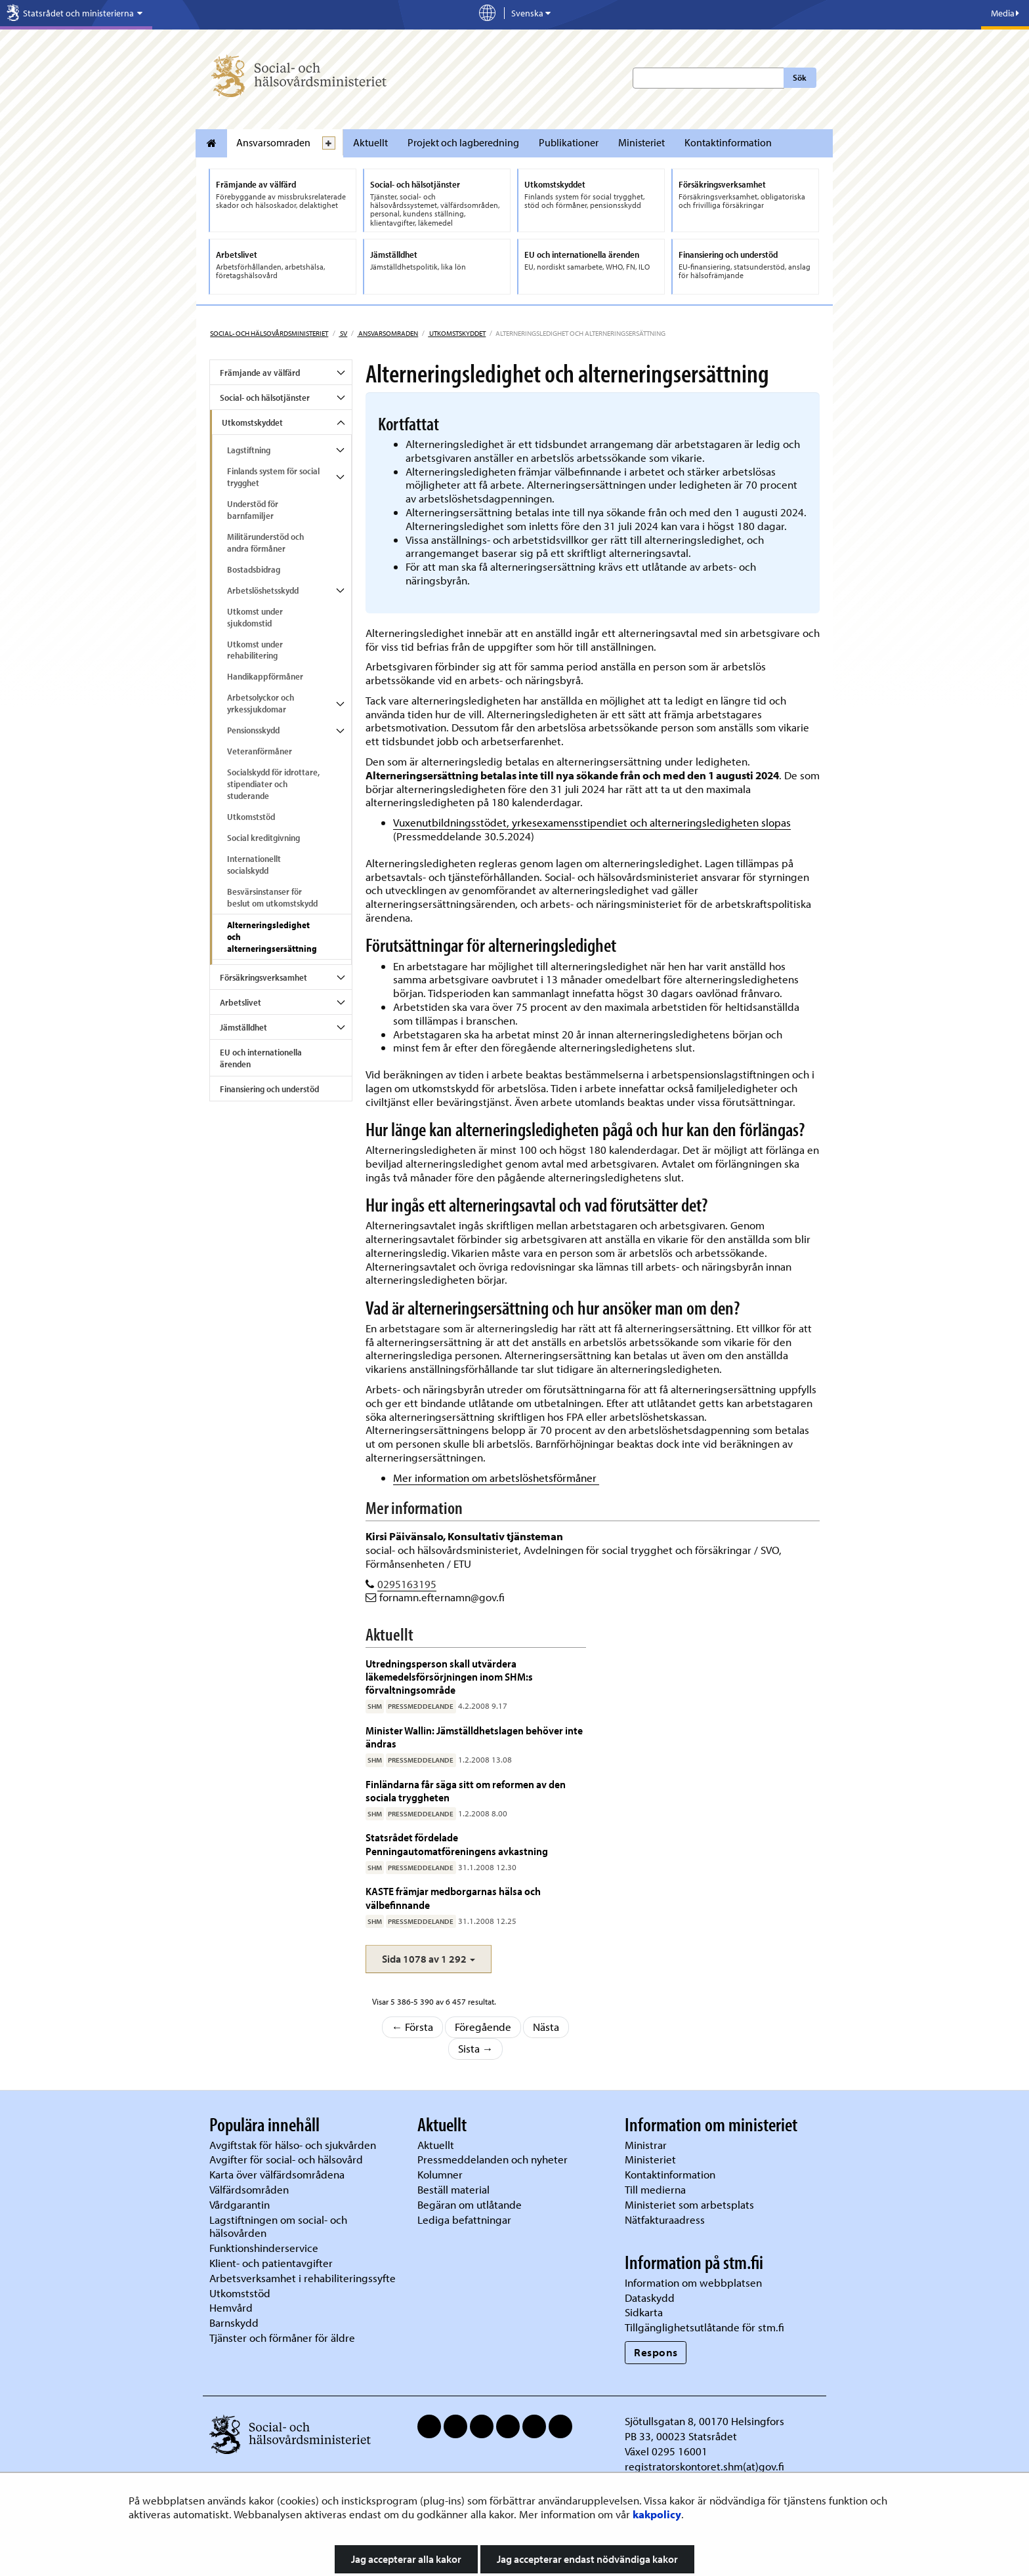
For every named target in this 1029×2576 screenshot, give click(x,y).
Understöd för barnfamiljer (252, 509)
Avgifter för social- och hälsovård (286, 2159)
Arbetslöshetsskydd (263, 590)
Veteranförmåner (259, 751)
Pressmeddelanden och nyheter (492, 2159)
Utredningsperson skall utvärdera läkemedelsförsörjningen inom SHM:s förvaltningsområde (449, 1676)
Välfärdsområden (249, 2189)
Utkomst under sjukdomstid (255, 617)
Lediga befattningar (464, 2219)
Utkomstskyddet (457, 333)
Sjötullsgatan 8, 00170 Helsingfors (704, 2421)
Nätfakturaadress (665, 2219)
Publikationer (568, 142)
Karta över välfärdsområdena (277, 2174)
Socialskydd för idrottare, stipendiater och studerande (273, 784)
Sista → (476, 2048)
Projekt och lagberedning (463, 142)
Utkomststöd (251, 817)
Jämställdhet (243, 1027)
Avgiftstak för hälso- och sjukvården (292, 2145)
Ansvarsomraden (273, 142)
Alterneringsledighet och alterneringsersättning (272, 936)
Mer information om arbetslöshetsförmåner (496, 1477)
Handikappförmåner (265, 676)
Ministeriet (641, 142)
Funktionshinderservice (263, 2248)
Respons (656, 2352)
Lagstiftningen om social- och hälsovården (278, 2226)
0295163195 (406, 1584)
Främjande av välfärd (260, 372)
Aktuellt (370, 142)
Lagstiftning (248, 450)
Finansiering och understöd (269, 1089)
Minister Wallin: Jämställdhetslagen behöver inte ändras (474, 1736)
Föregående (483, 2027)
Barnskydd (234, 2322)
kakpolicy (657, 2514)
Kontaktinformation (728, 142)
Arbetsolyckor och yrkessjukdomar (260, 703)
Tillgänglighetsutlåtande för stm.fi (704, 2327)
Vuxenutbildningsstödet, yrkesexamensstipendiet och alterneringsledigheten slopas (592, 822)
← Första (413, 2027)
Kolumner (440, 2174)
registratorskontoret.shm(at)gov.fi (704, 2466)
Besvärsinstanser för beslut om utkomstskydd (272, 897)
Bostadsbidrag (253, 569)
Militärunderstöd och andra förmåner (265, 542)
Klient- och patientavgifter (271, 2263)
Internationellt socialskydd (254, 864)
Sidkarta (644, 2312)
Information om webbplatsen (693, 2282)
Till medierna (655, 2189)
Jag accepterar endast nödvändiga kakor (587, 2559)
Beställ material (453, 2189)
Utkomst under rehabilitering (255, 650)
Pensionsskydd (253, 730)
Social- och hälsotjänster (265, 397)
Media (1005, 13)
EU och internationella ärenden (261, 1058)
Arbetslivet (240, 1002)
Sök (800, 77)
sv (343, 333)
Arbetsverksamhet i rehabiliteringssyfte (303, 2278)
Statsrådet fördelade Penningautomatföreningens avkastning (457, 1843)
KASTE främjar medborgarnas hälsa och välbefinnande (453, 1897)
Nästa (546, 2027)
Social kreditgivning (263, 838)
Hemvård (231, 2307)
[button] (429, 1959)
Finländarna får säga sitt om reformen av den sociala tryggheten (466, 1790)
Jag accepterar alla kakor (406, 2559)
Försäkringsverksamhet (263, 977)
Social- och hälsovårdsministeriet (269, 333)
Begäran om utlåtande (469, 2204)
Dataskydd (650, 2297)
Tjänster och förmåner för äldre (282, 2337)
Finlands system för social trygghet (273, 477)
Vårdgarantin (239, 2204)
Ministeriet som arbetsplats (689, 2204)
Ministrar (646, 2145)
